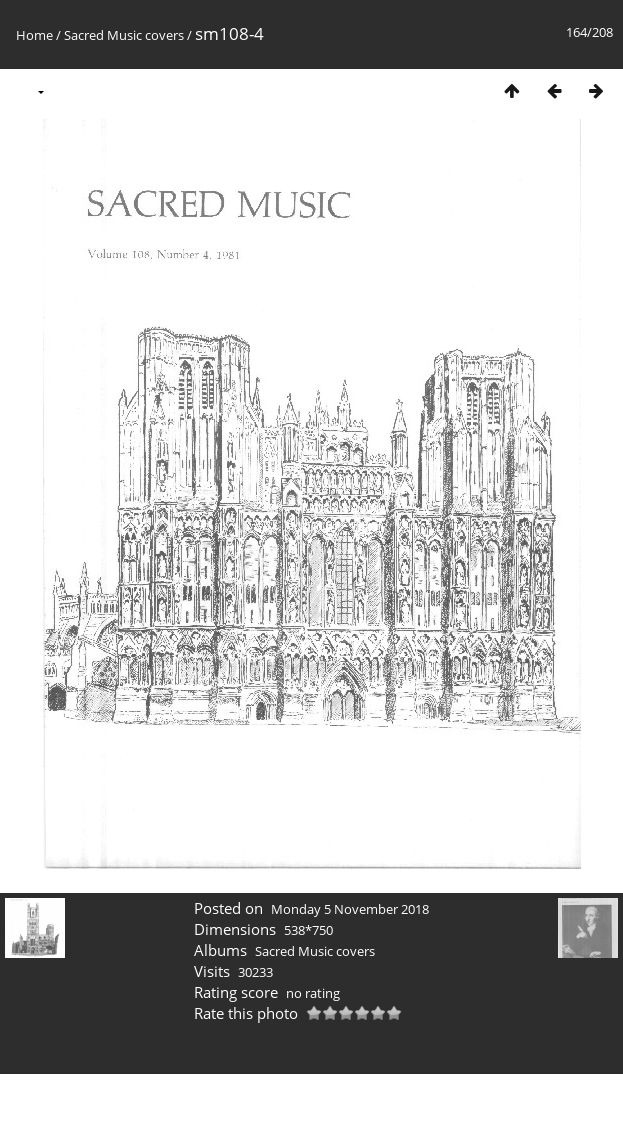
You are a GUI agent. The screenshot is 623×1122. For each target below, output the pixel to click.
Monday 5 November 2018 (350, 909)
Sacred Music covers (124, 35)
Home (34, 35)
